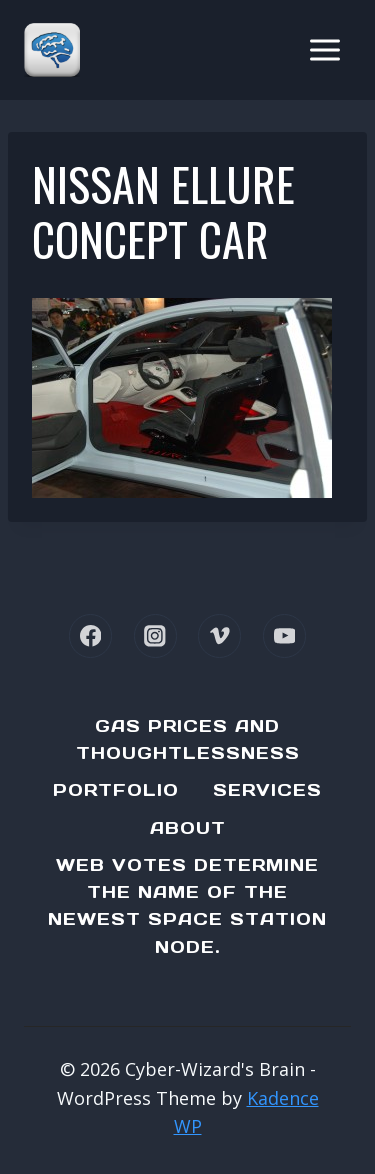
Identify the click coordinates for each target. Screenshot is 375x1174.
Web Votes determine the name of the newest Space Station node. (187, 906)
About (188, 828)
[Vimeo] (219, 635)
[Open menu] (324, 49)
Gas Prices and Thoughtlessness (188, 739)
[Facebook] (90, 635)
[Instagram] (155, 635)
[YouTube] (284, 635)
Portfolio (116, 790)
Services (267, 790)
